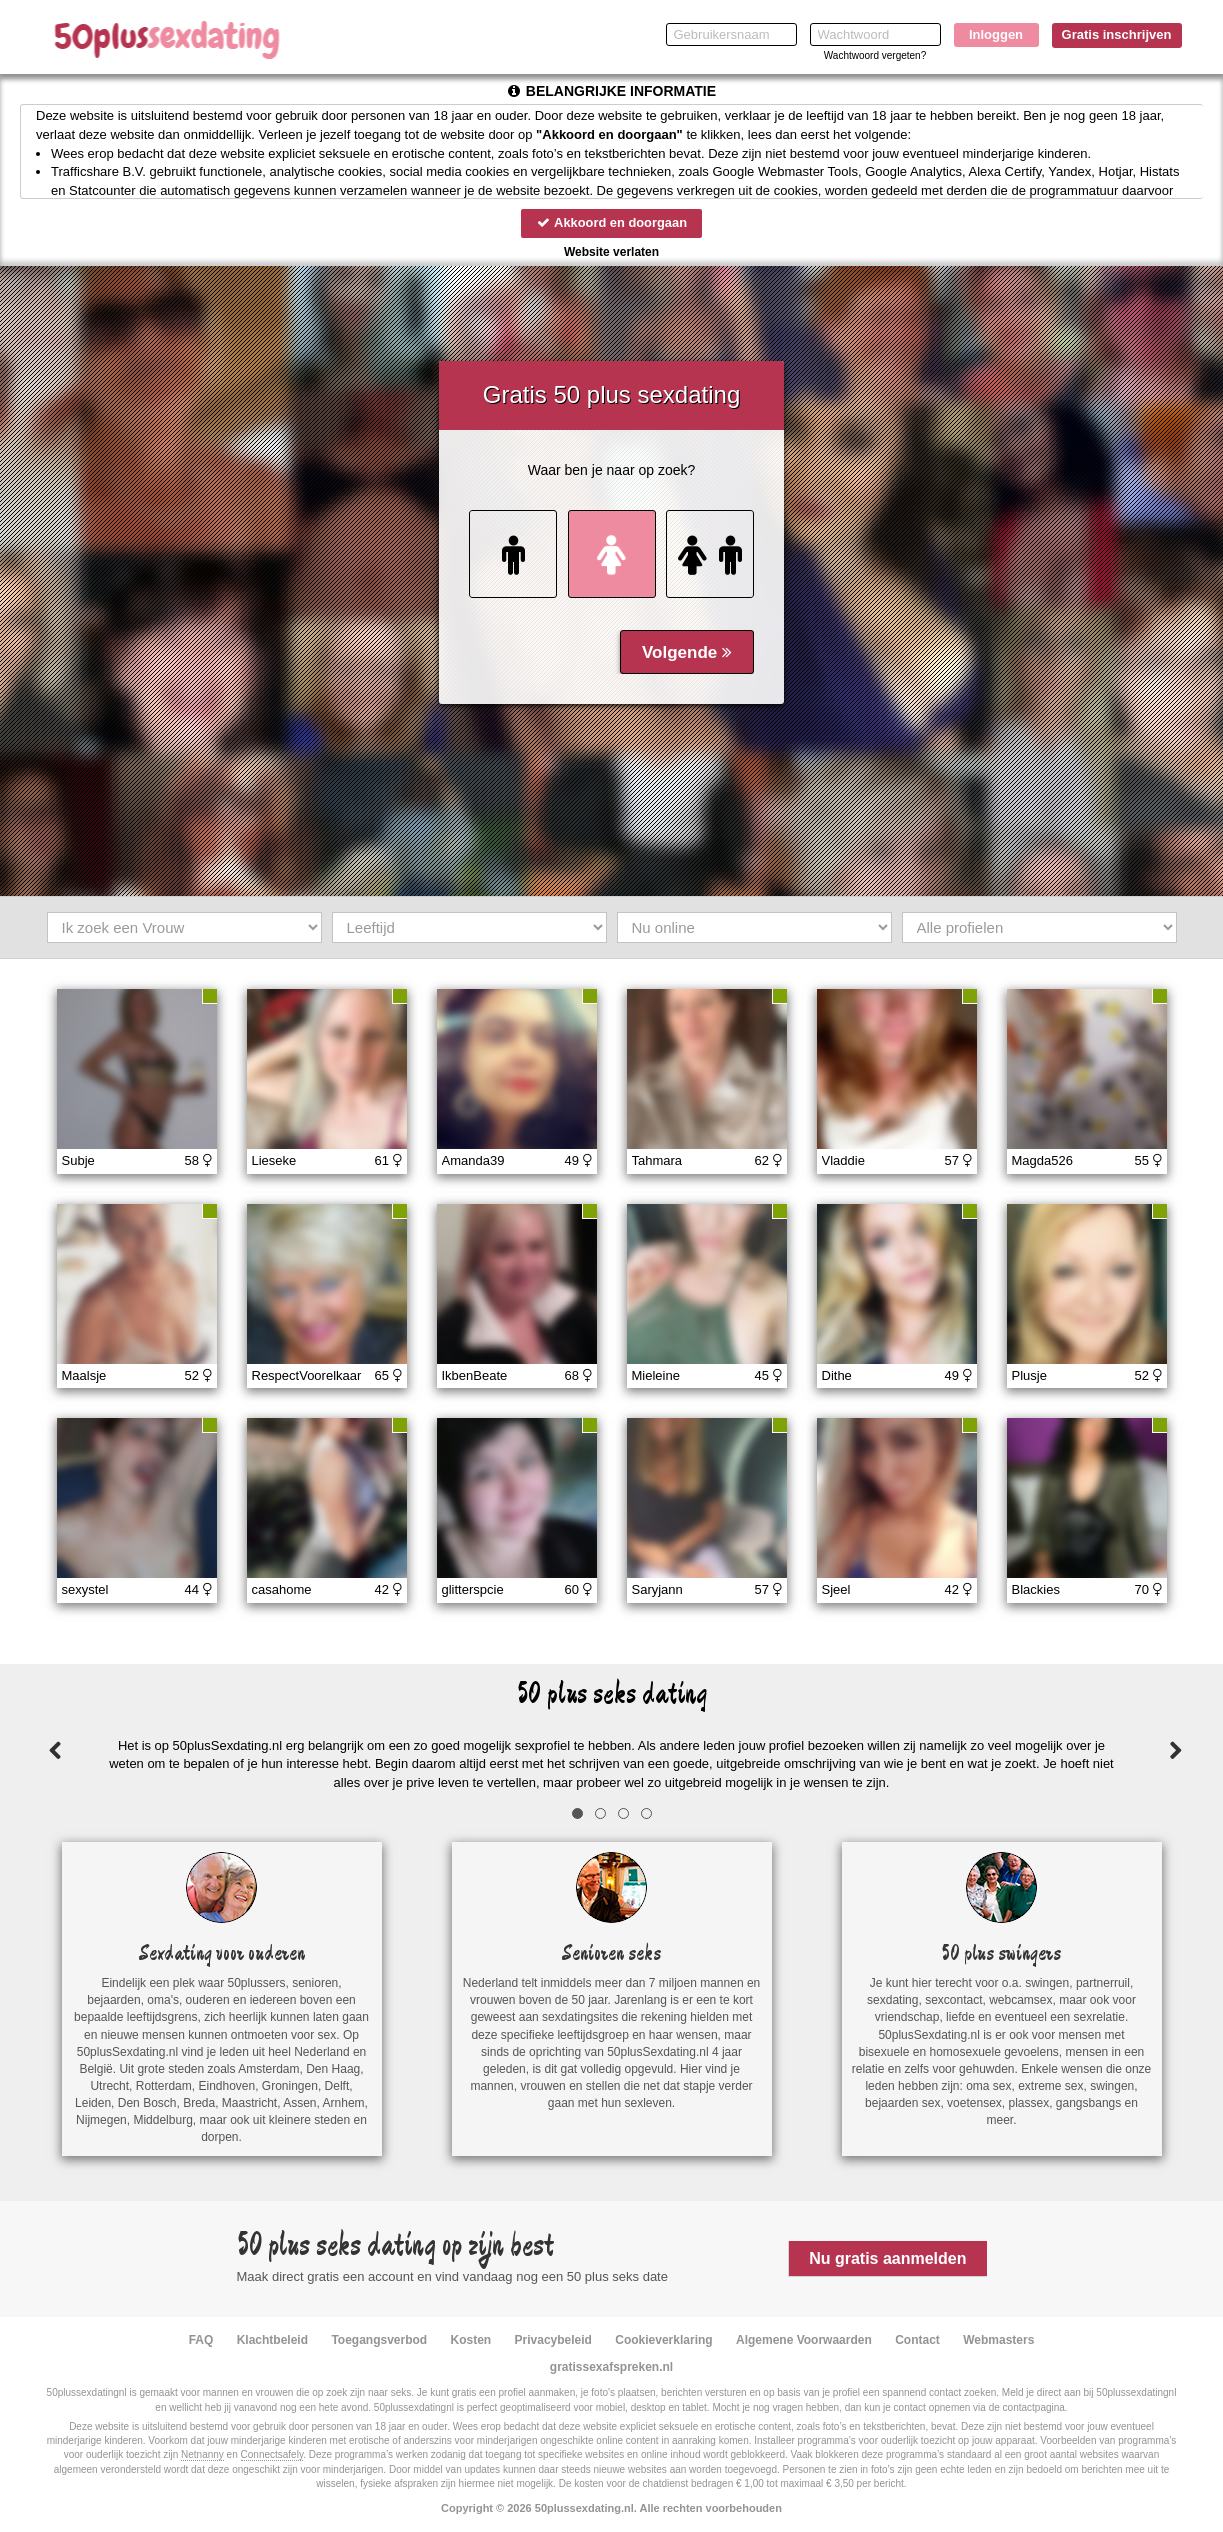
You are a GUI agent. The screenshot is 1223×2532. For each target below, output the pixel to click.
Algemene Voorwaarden (804, 2340)
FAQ (201, 2340)
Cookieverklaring (663, 2340)
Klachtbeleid (272, 2340)
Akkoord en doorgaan (611, 222)
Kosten (471, 2340)
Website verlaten (611, 252)
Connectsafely (272, 2454)
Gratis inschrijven (1117, 34)
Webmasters (998, 2340)
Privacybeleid (553, 2340)
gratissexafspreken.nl (611, 2367)
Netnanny (202, 2454)
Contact (917, 2340)
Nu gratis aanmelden (887, 2258)
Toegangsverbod (379, 2340)
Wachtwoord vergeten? (875, 55)
